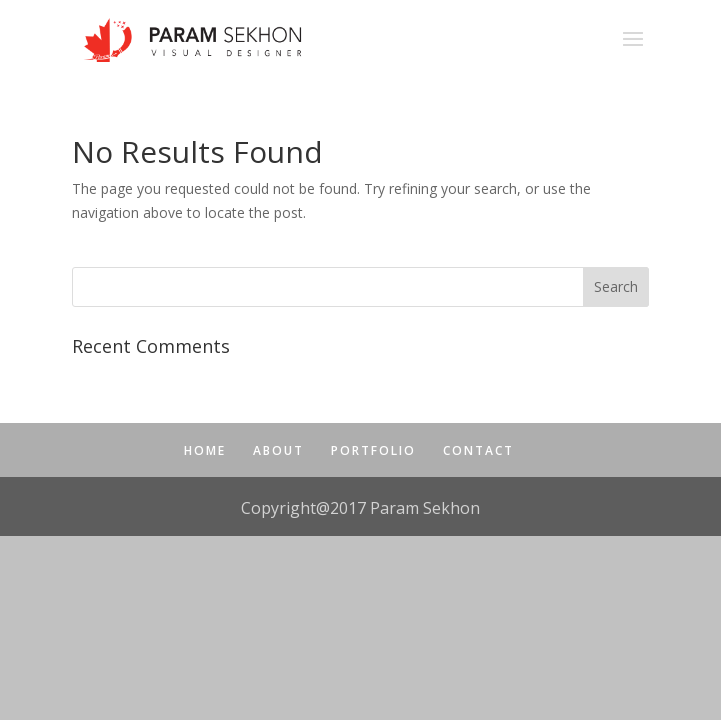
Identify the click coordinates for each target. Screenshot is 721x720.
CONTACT (478, 450)
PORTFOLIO (373, 450)
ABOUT (278, 450)
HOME (205, 450)
